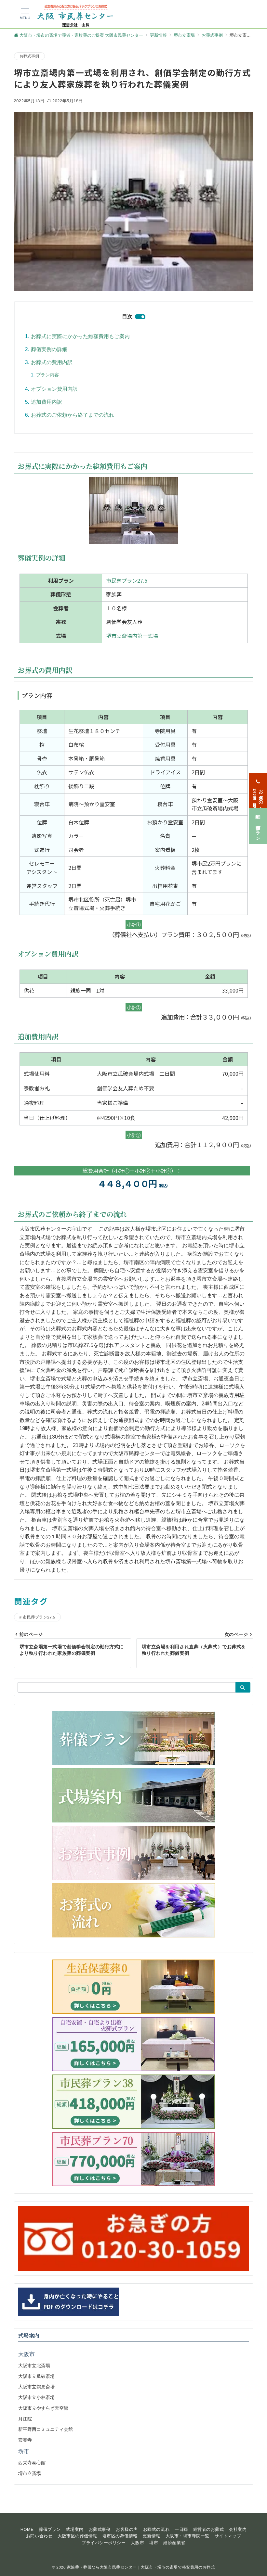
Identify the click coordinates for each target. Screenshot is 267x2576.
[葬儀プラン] (258, 826)
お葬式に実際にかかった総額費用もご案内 (80, 336)
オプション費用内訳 (54, 389)
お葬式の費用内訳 (52, 362)
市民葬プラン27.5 (126, 580)
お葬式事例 (29, 56)
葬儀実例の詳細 (49, 349)
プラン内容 (47, 374)
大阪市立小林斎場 (36, 2397)
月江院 (25, 2418)
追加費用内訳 (46, 402)
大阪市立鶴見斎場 (36, 2386)
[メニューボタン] (25, 14)
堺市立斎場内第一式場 (132, 636)
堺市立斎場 (29, 2473)
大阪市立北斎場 (34, 2365)
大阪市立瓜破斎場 (36, 2376)
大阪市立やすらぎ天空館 (43, 2408)
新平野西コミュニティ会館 (45, 2429)
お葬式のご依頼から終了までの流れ (72, 415)
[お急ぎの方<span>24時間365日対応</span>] (258, 790)
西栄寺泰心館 (32, 2462)
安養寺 (25, 2440)
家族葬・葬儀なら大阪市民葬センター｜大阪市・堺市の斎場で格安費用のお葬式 (141, 2567)
